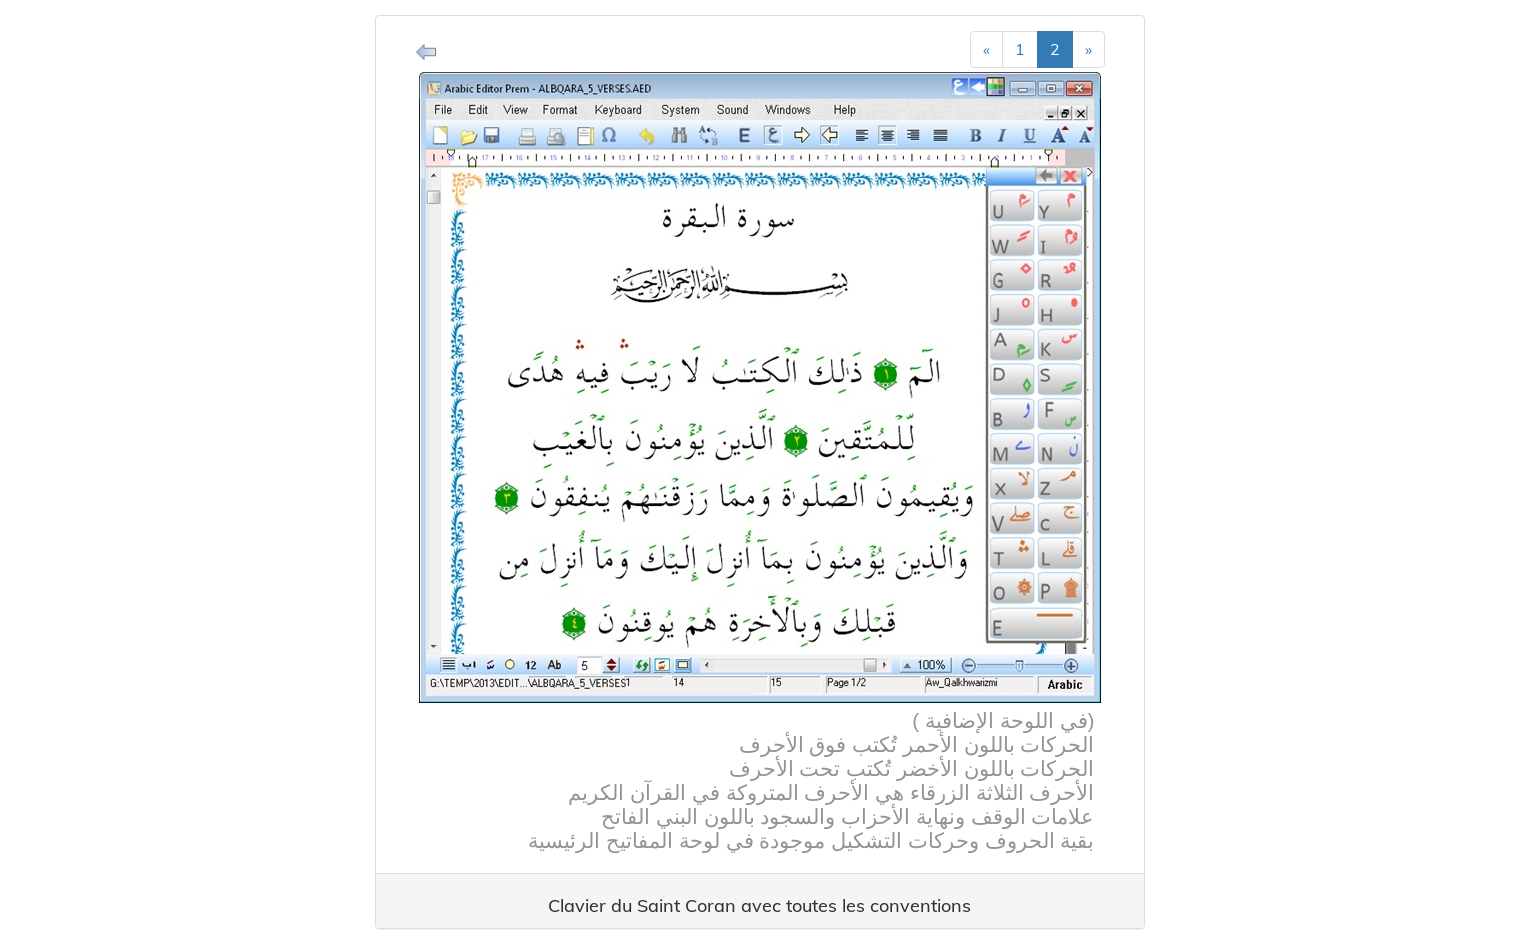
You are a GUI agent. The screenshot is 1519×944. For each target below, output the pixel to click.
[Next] (1088, 49)
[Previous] (986, 49)
